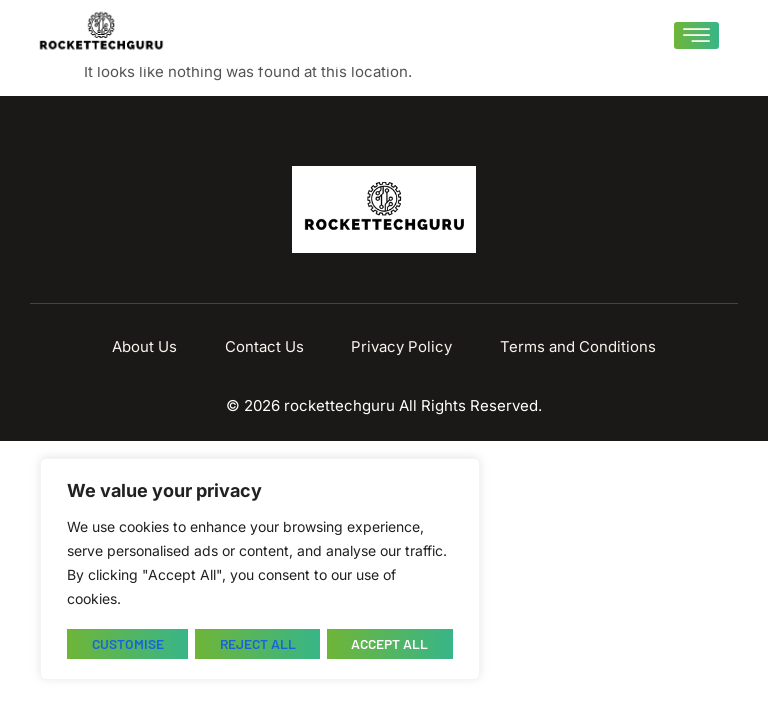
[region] (260, 570)
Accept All (390, 643)
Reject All (257, 643)
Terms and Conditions (567, 346)
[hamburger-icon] (696, 35)
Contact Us (268, 346)
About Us (156, 346)
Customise (126, 643)
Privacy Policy (398, 346)
